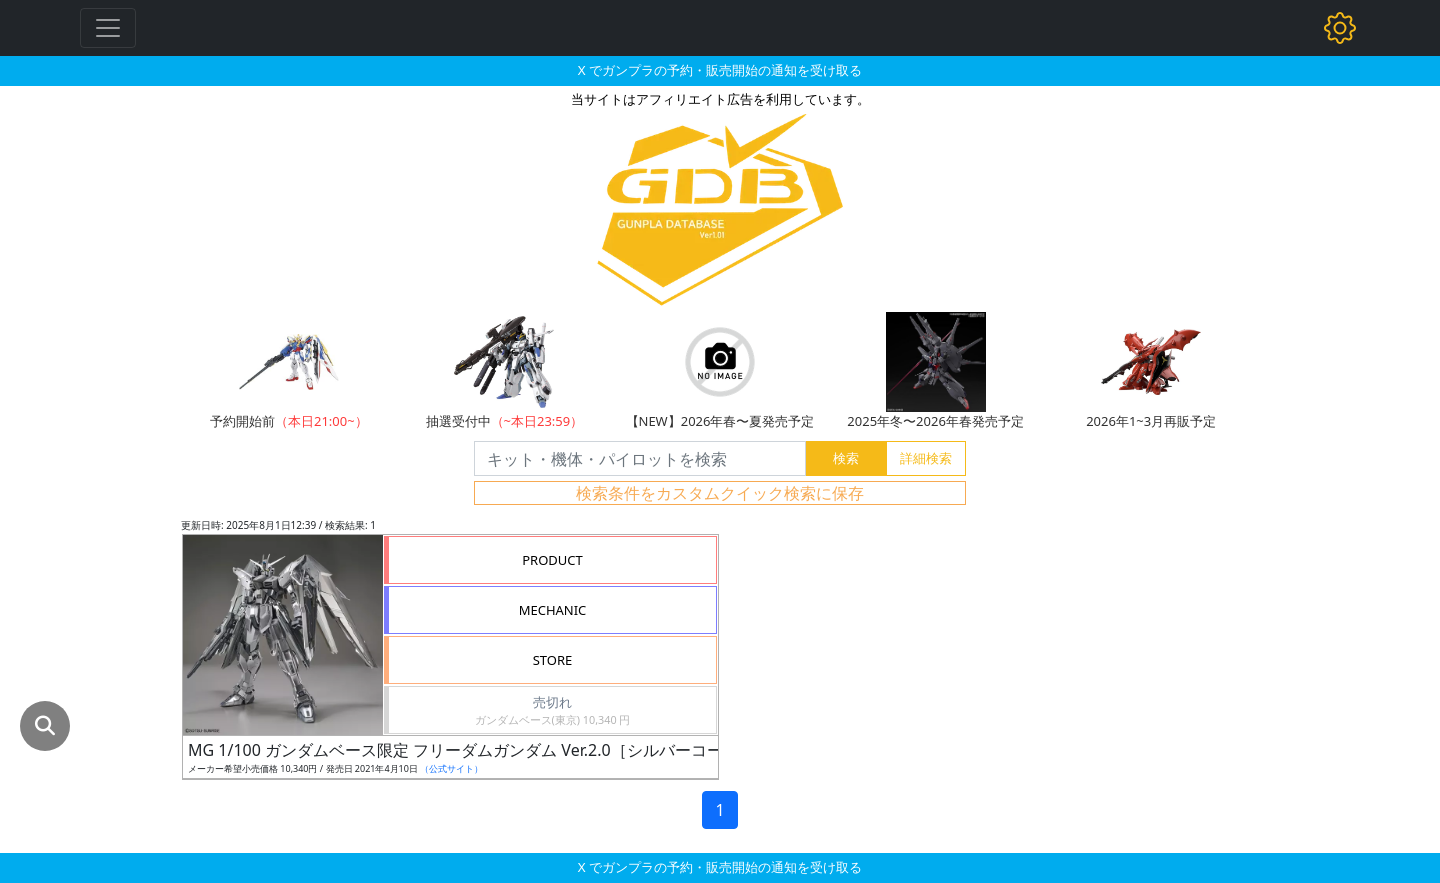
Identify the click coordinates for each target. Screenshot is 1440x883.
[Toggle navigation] (108, 28)
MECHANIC (553, 610)
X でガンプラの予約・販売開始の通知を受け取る (720, 70)
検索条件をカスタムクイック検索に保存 (720, 493)
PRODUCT (552, 560)
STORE (553, 660)
